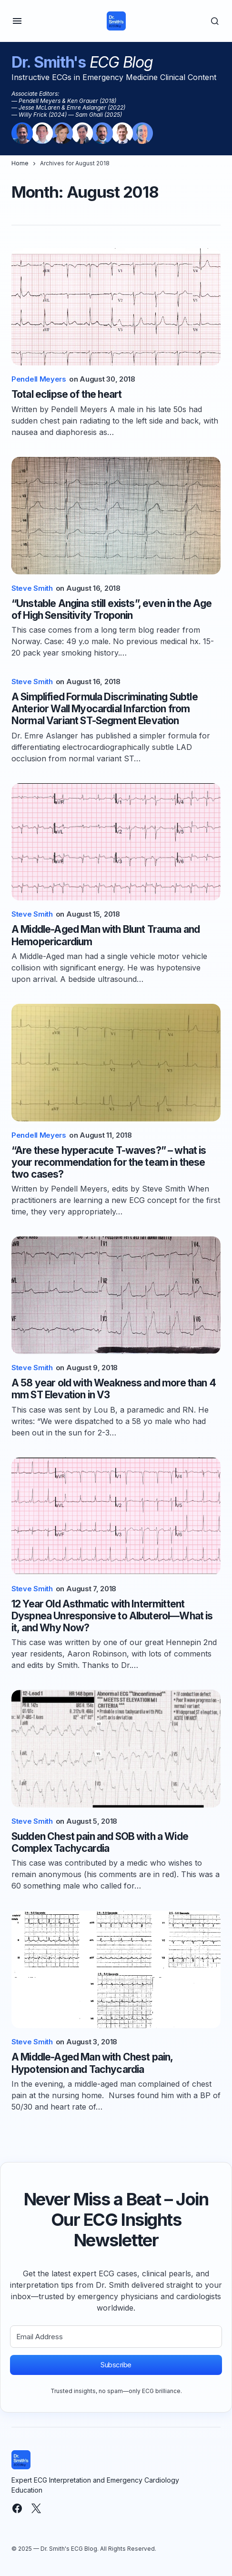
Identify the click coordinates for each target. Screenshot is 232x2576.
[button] (17, 21)
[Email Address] (116, 2336)
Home (20, 163)
